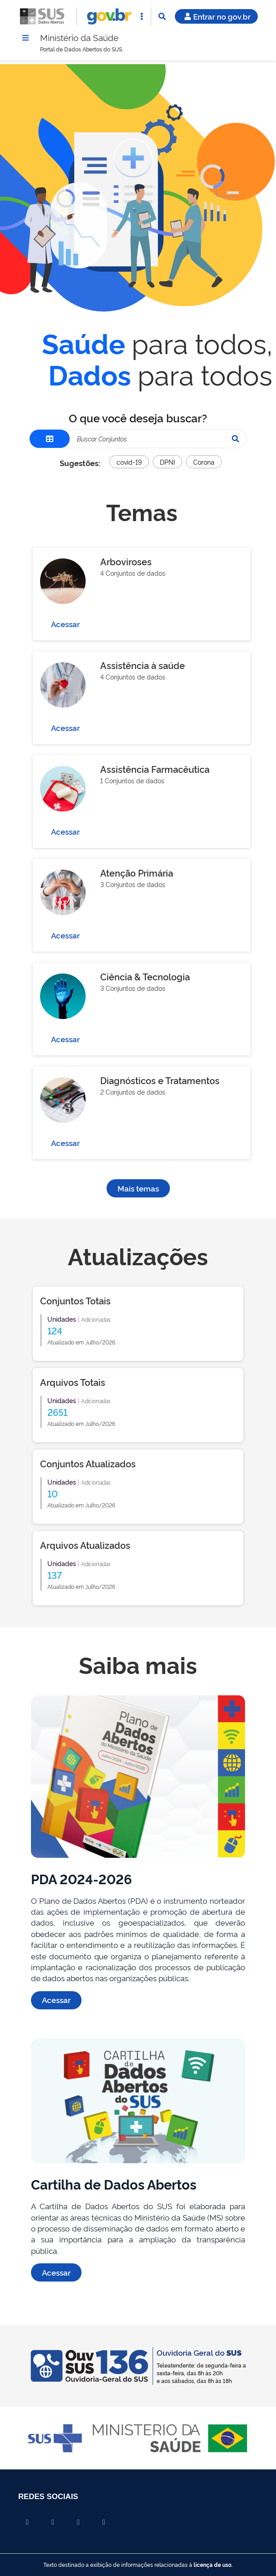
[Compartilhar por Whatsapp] (104, 2522)
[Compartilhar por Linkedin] (78, 2522)
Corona (204, 462)
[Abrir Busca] (162, 16)
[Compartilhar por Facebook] (27, 2522)
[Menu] (25, 37)
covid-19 (129, 462)
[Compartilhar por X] (53, 2522)
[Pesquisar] (235, 439)
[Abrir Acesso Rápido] (141, 16)
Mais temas (138, 1189)
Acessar (65, 624)
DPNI (167, 462)
